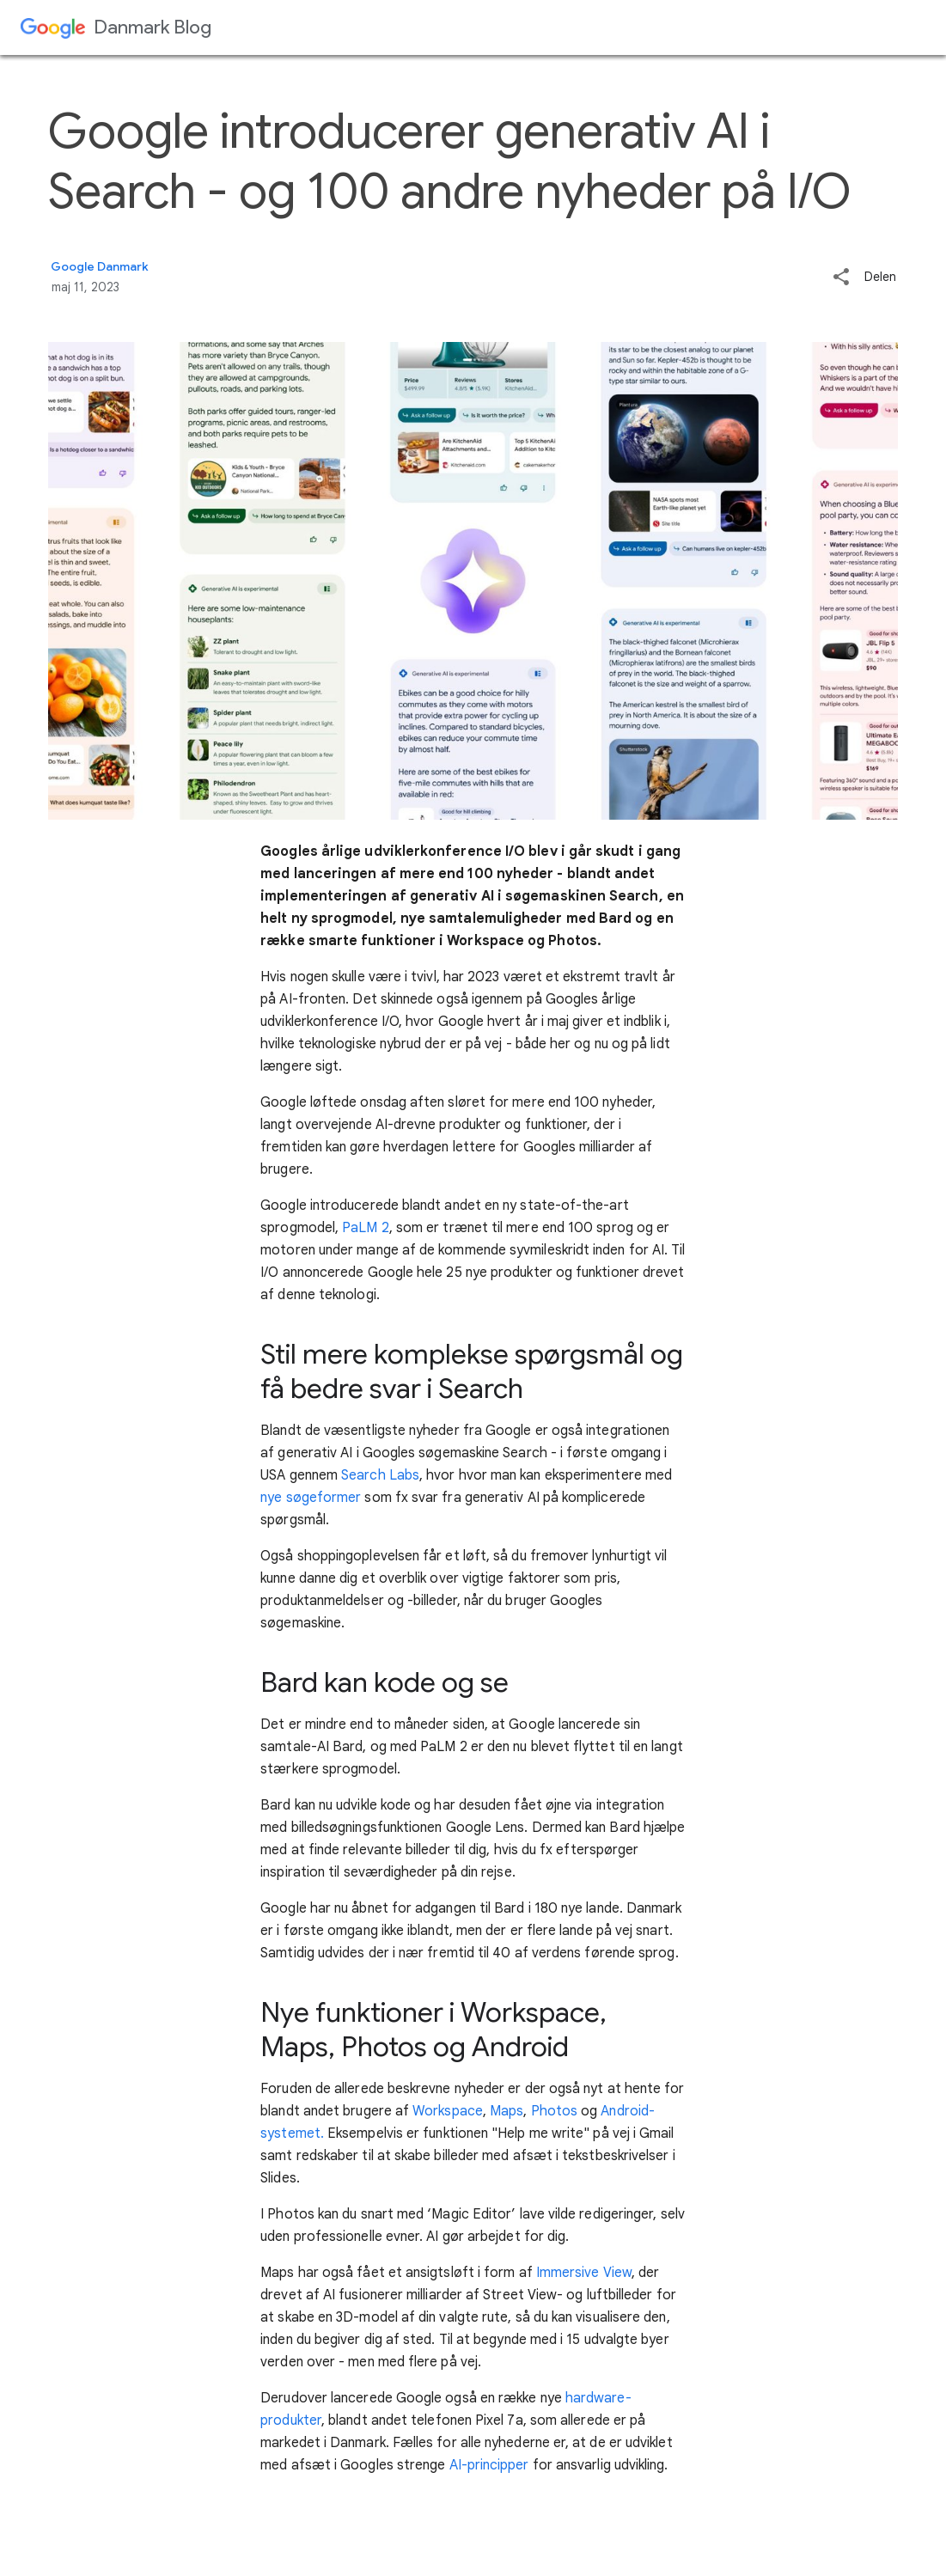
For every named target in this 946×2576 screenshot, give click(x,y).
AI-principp (480, 2465)
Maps (504, 2111)
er (522, 2465)
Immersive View (584, 2272)
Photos (553, 2111)
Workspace (447, 2111)
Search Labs (380, 1475)
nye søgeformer (310, 1497)
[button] (841, 278)
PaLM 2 (364, 1227)
